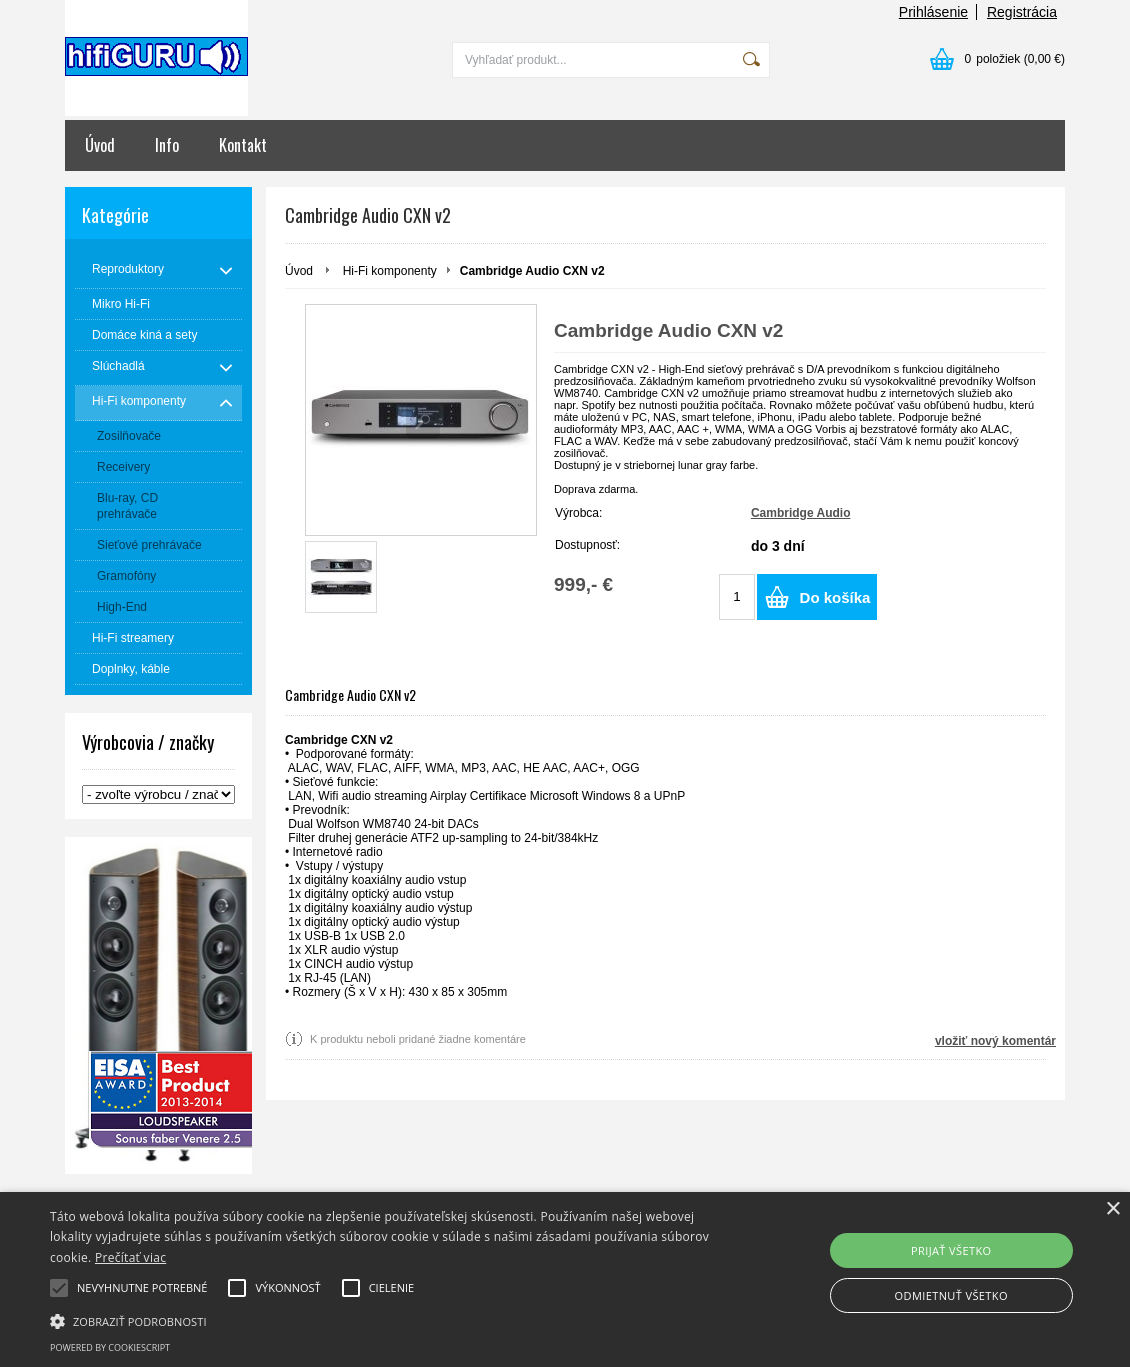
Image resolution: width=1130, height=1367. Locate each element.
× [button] (1112, 1209)
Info (167, 145)
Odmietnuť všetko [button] (951, 1295)
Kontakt (243, 145)
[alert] (565, 1279)
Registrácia (1022, 12)
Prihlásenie (933, 12)
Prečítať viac (130, 1257)
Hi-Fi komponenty (390, 271)
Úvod (100, 145)
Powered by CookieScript (110, 1347)
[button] (385, 1320)
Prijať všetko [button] (951, 1250)
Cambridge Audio (801, 513)
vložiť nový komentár (995, 1041)
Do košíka (835, 597)
